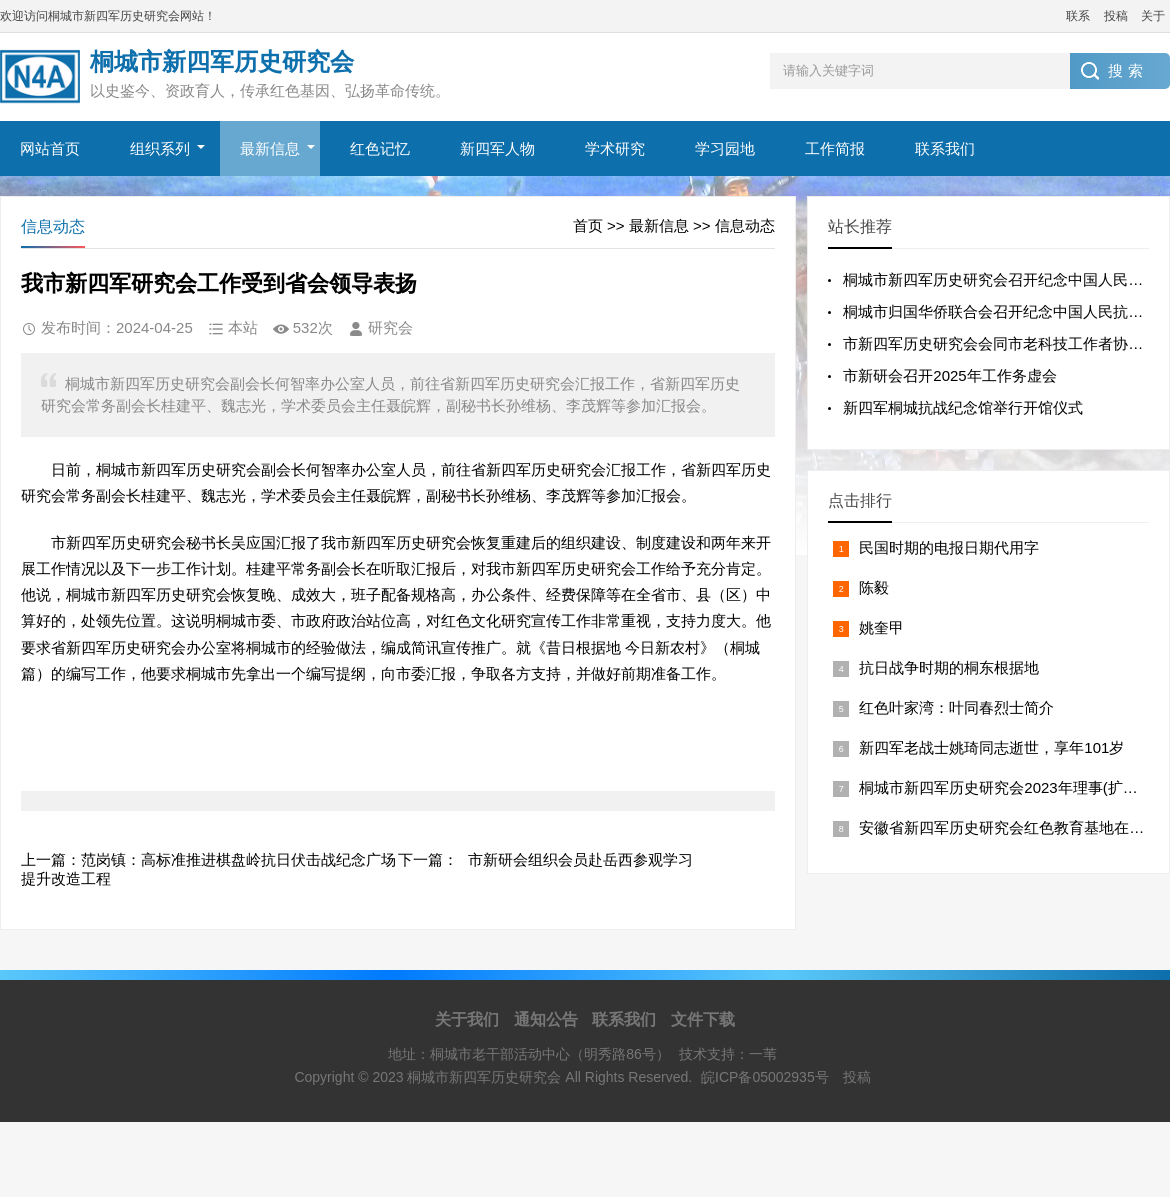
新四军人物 (497, 148)
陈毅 (874, 587)
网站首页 (50, 148)
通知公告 (546, 1019)
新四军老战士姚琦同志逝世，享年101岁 (991, 747)
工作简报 (835, 148)
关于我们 (467, 1019)
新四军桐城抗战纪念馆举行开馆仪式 (963, 407)
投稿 (1116, 16)
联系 (1078, 16)
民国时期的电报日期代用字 (949, 547)
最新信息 (270, 148)
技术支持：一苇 (728, 1054)
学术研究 (615, 148)
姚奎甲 (881, 627)
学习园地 (725, 148)
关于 (1153, 16)
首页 (588, 225)
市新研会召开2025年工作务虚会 (949, 375)
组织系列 (160, 148)
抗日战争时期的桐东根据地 (949, 667)
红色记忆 (380, 148)
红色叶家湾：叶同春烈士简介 (956, 707)
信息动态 (745, 225)
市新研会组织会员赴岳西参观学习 (580, 859)
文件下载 (703, 1019)
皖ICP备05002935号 (765, 1077)
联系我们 (945, 148)
